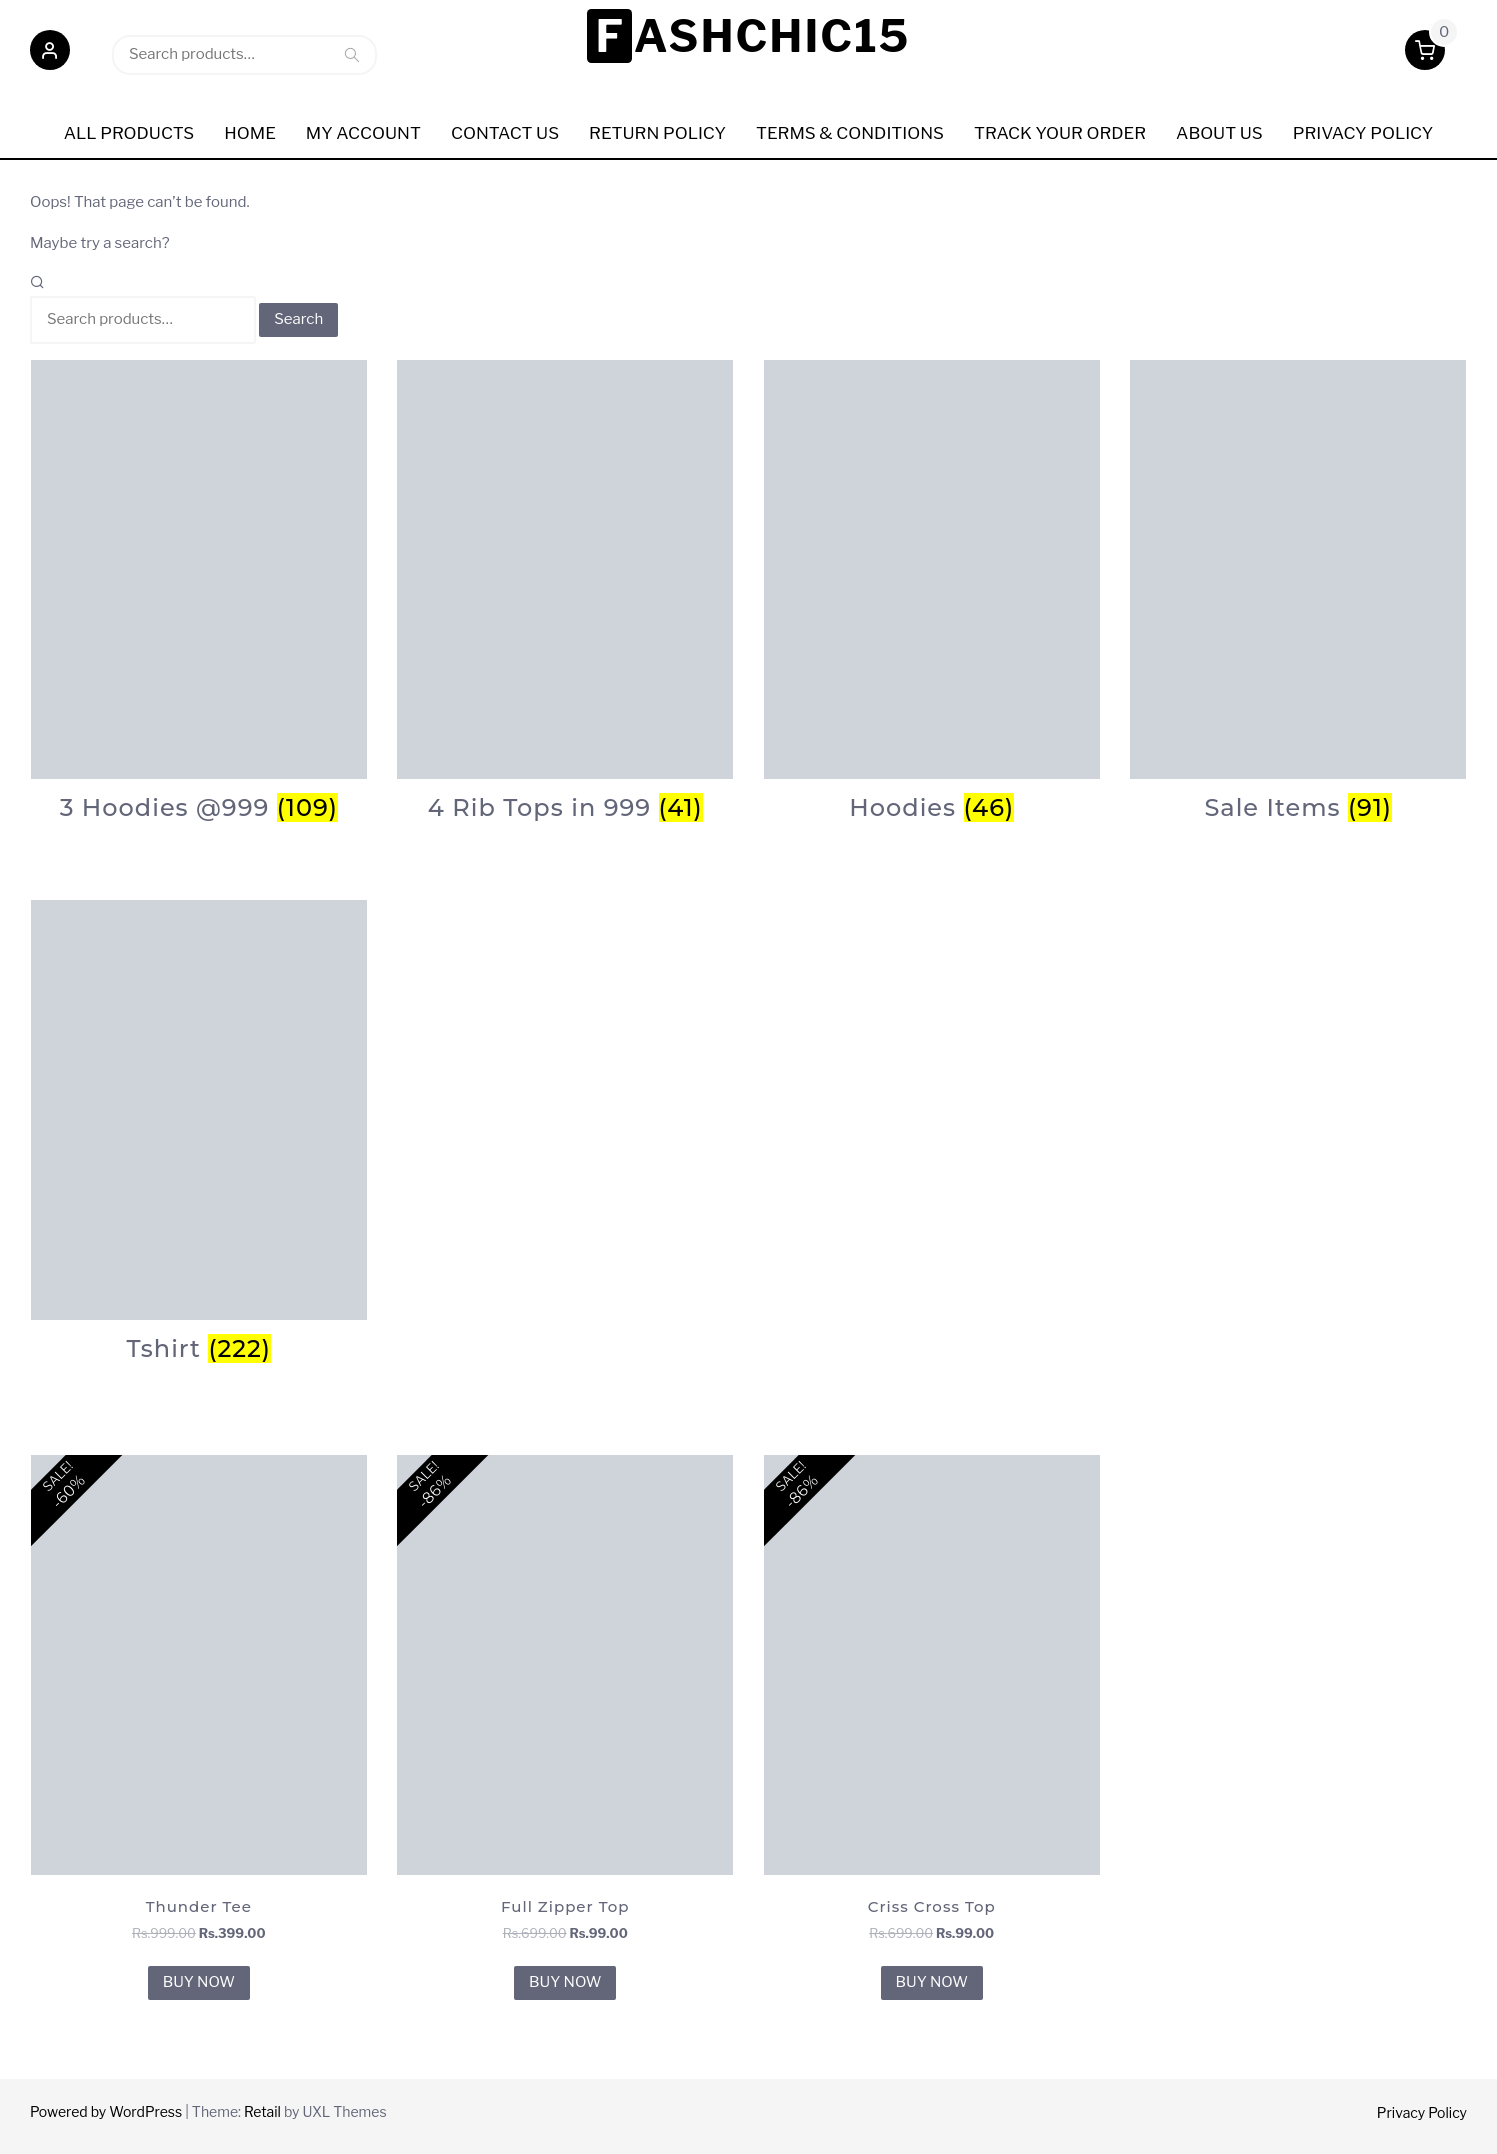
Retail (262, 2111)
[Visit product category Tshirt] (199, 1131)
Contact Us (505, 133)
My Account (363, 133)
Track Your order (1060, 133)
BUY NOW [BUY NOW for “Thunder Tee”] (199, 1982)
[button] (50, 54)
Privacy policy (1363, 133)
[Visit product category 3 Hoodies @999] (199, 591)
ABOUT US (1219, 133)
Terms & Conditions (850, 133)
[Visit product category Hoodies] (932, 591)
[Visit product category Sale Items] (1298, 591)
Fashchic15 (752, 36)
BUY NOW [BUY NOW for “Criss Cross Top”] (932, 1982)
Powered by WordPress (106, 2111)
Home (250, 133)
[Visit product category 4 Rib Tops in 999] (565, 591)
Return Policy (657, 133)
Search (352, 54)
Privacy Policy (1422, 2112)
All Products (129, 133)
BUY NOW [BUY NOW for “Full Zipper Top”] (565, 1982)
